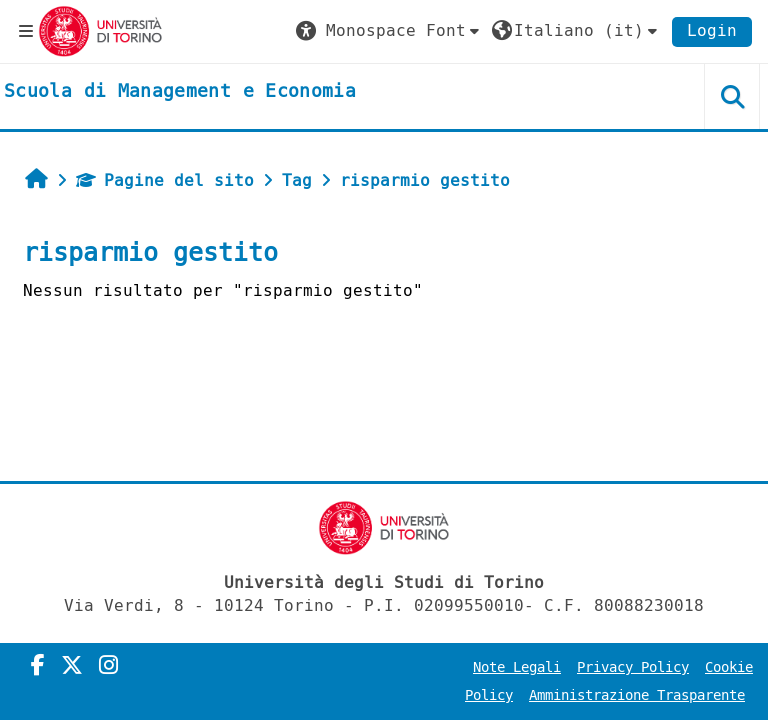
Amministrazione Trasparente (637, 695)
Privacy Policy (633, 667)
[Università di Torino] (100, 30)
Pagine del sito (165, 180)
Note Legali (517, 667)
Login (712, 30)
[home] (180, 92)
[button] (390, 31)
